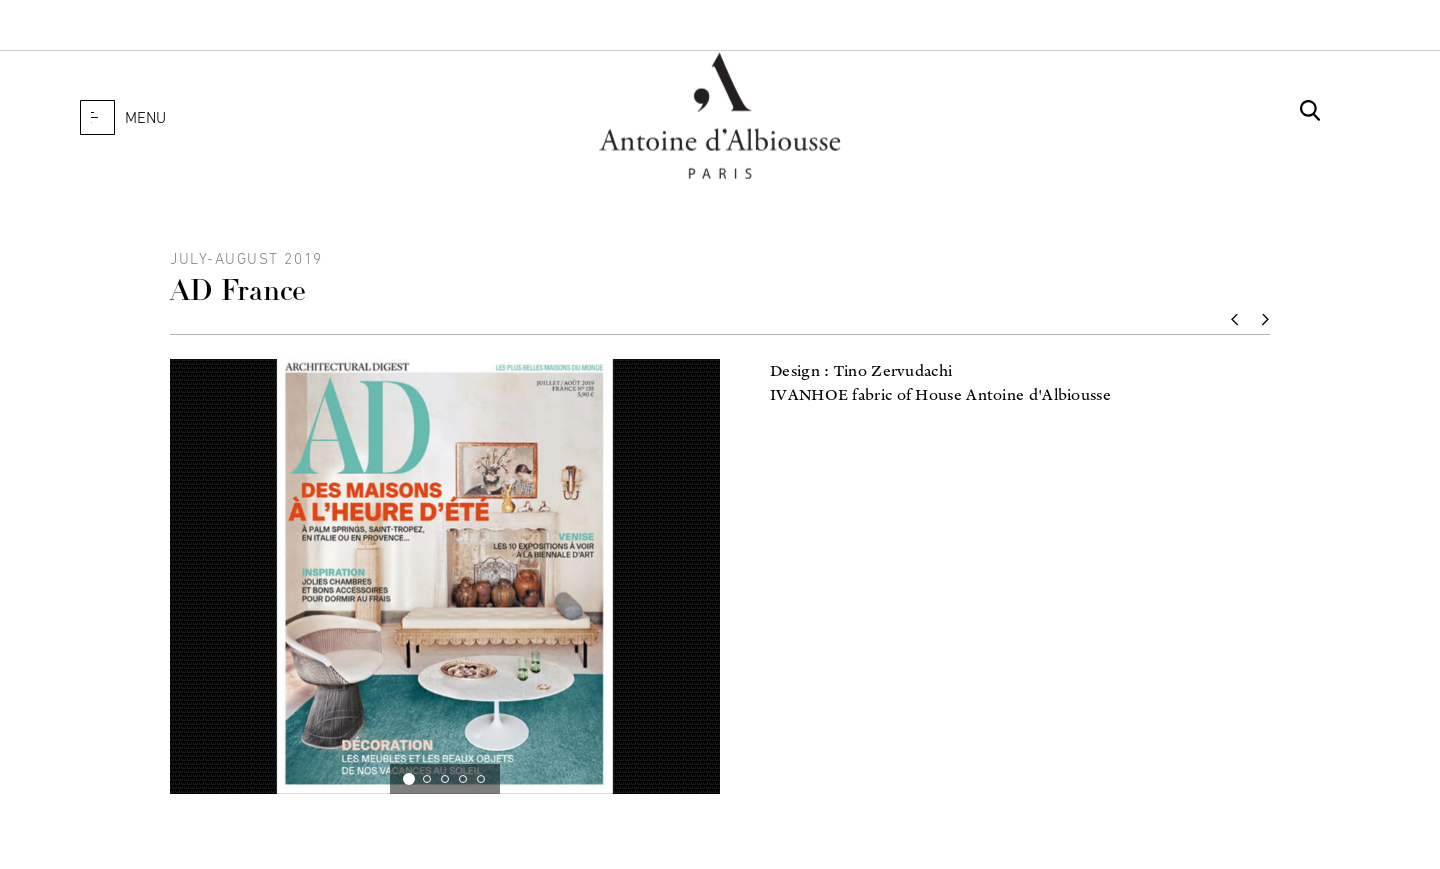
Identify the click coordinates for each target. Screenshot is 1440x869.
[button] (97, 117)
